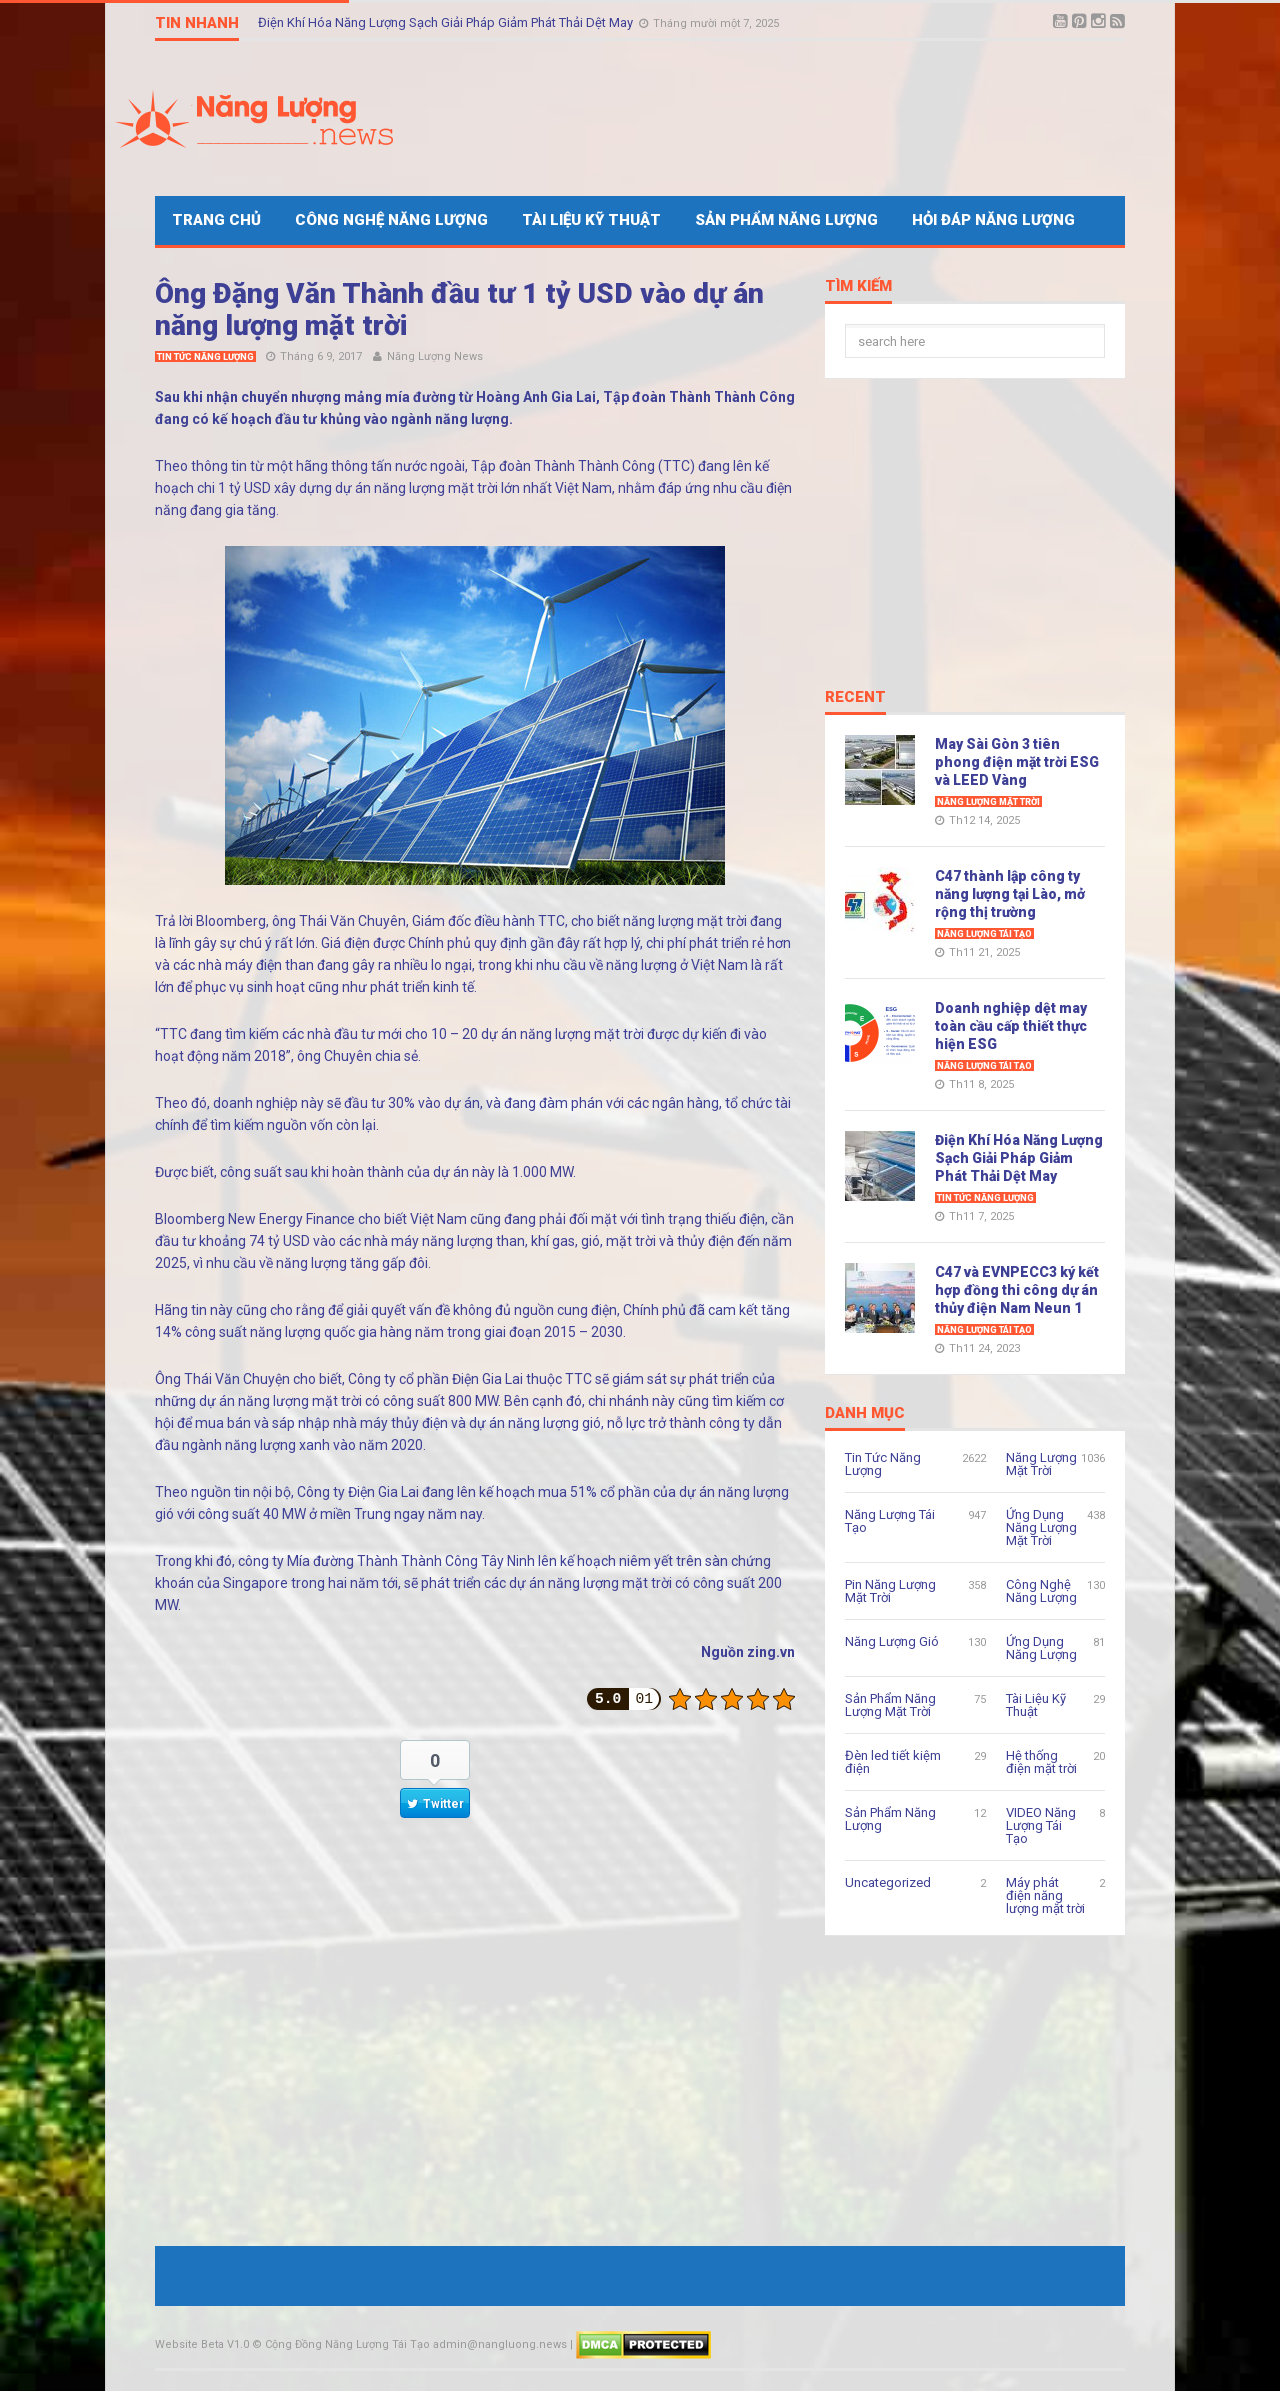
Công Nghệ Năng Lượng (391, 220)
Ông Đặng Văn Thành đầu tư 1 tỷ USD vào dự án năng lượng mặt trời (459, 309)
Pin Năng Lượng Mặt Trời (890, 1591)
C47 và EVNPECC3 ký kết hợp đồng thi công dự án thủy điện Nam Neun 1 (1017, 1290)
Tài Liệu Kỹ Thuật (591, 220)
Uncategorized (888, 1882)
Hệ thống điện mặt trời (1041, 1762)
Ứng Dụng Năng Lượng (1041, 1648)
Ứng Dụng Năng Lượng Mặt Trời (1041, 1527)
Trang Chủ (216, 220)
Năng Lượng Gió (892, 1641)
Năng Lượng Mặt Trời (988, 802)
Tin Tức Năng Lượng (205, 357)
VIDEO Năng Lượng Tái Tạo (1041, 1825)
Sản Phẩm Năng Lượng (786, 220)
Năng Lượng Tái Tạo (984, 934)
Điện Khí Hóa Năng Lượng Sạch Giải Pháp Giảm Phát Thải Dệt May (447, 22)
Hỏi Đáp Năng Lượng (993, 220)
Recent (855, 698)
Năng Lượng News (435, 356)
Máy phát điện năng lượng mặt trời (1045, 1895)
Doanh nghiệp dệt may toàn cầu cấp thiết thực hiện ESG (1011, 1026)
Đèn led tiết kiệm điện (893, 1762)
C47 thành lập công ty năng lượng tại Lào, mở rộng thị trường (1010, 894)
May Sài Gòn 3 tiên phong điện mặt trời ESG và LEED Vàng (1017, 762)
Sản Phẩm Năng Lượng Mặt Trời (890, 1705)
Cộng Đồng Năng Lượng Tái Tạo (347, 2344)
